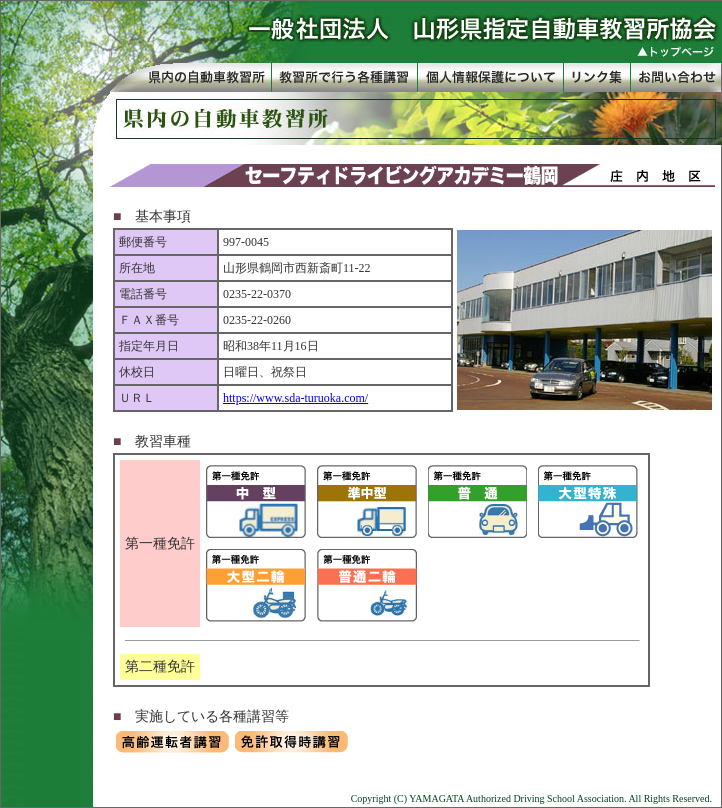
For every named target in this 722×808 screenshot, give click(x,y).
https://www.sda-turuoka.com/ (295, 398)
